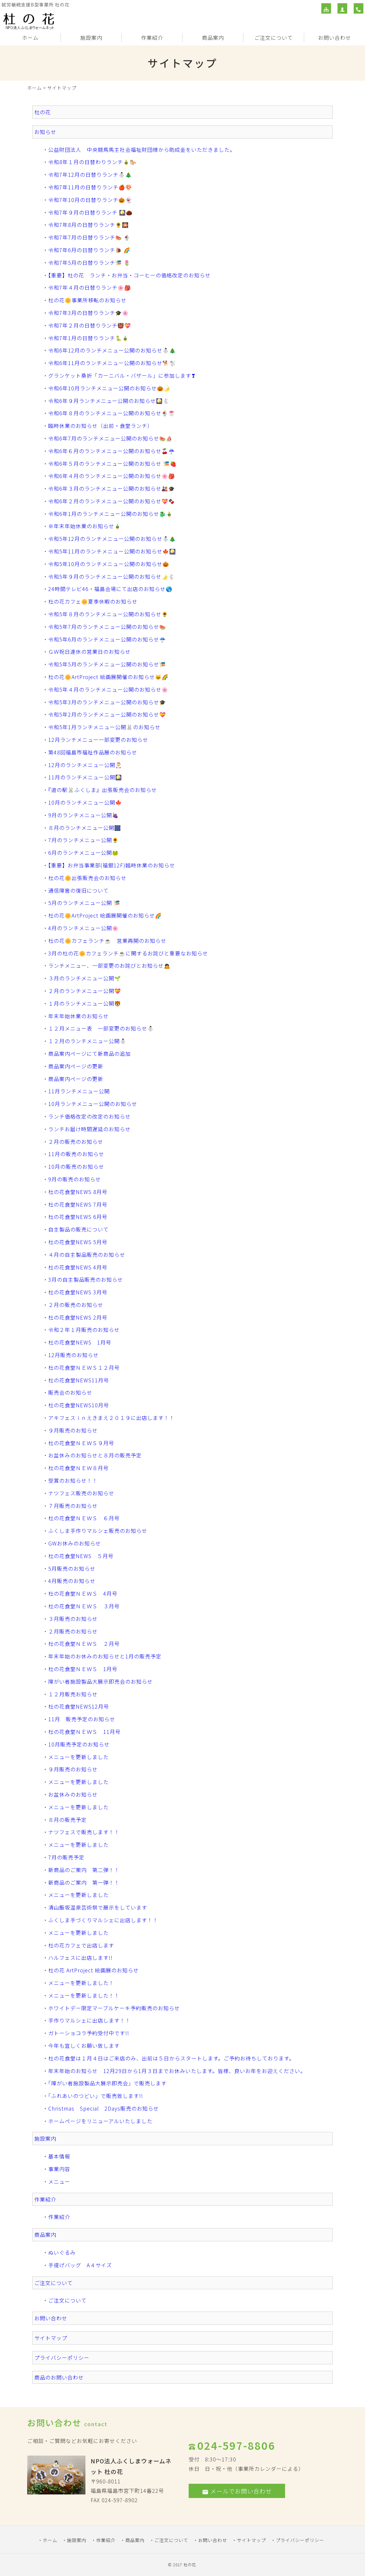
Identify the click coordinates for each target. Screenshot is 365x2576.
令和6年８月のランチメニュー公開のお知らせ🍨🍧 (111, 413)
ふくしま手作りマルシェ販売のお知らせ (97, 1530)
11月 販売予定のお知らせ (81, 1719)
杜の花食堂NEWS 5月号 (77, 1242)
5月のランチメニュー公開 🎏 (84, 903)
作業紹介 (152, 37)
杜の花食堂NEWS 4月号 (77, 1267)
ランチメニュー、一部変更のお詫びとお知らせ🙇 (109, 965)
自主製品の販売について (78, 1229)
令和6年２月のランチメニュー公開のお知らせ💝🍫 (111, 501)
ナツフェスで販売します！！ (84, 1832)
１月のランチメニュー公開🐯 (84, 1003)
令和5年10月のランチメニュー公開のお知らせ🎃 (108, 564)
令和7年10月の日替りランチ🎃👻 (90, 200)
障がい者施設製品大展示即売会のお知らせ (100, 1681)
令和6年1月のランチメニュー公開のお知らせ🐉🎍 (110, 514)
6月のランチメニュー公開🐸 (83, 852)
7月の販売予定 (66, 1857)
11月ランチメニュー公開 (79, 1091)
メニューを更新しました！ (81, 1983)
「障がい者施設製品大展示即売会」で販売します (107, 2083)
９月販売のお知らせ (73, 1430)
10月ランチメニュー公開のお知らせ (92, 1104)
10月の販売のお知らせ (76, 1166)
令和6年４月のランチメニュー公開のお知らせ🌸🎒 (111, 476)
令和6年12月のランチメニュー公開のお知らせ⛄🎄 (112, 350)
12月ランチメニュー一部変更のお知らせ (98, 739)
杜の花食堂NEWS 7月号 (77, 1204)
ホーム (30, 37)
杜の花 (42, 112)
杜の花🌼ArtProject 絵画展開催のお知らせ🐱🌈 (108, 677)
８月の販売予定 (67, 1819)
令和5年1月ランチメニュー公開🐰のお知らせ (104, 727)
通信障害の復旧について (78, 890)
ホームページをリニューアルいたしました (100, 2121)
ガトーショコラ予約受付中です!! (88, 2033)
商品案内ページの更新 (75, 1066)
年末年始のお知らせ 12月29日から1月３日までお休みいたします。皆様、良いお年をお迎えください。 (177, 2071)
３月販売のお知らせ (73, 1619)
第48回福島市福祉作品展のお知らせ (92, 752)
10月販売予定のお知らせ (79, 1744)
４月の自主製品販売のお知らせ (86, 1254)
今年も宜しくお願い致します (84, 2045)
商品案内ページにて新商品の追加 (89, 1053)
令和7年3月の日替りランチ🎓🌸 (88, 313)
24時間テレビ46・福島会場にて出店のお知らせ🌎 (110, 589)
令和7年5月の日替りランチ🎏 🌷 (89, 262)
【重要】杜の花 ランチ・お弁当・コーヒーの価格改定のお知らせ (129, 275)
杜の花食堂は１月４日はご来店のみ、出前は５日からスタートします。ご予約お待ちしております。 (171, 2058)
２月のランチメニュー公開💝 (84, 991)
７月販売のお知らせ (73, 1506)
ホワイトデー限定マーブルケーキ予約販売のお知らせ (114, 2008)
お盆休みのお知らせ (73, 1794)
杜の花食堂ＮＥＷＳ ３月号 (84, 1606)
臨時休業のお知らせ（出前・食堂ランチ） (100, 425)
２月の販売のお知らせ (75, 1141)
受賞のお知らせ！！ (73, 1480)
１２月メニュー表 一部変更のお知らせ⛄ (101, 1028)
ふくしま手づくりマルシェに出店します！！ (103, 1920)
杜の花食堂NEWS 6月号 (77, 1217)
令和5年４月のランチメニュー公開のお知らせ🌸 (108, 689)
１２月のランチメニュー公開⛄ (87, 1041)
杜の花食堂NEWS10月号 (78, 1405)
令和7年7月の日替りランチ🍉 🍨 (89, 237)
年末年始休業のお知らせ (78, 1016)
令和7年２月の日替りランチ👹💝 (89, 325)
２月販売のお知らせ (73, 1631)
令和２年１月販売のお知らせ (84, 1329)
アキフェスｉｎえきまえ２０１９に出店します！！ (111, 1418)
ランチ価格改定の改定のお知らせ (89, 1116)
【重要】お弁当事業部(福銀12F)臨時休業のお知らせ (111, 865)
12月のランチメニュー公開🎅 (85, 765)
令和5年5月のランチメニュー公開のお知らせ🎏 (107, 664)
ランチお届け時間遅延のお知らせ (89, 1129)
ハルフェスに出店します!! (80, 1957)
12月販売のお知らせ (73, 1355)
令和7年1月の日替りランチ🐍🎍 (88, 338)
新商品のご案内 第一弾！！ (84, 1882)
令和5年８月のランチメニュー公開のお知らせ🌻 (108, 614)
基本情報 (59, 2156)
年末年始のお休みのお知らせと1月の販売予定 (104, 1656)
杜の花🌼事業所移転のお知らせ (87, 300)
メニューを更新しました (78, 1757)
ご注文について (273, 37)
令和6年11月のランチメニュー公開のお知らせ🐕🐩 (112, 363)
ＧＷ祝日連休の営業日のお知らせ (89, 651)
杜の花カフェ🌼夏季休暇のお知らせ (93, 601)
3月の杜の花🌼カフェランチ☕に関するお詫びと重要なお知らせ (128, 953)
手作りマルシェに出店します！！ (89, 2020)
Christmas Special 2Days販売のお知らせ (103, 2108)
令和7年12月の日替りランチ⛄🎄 (90, 174)
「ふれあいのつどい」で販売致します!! (95, 2096)
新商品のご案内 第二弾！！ (84, 1870)
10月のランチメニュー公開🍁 (85, 802)
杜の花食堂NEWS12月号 (78, 1706)
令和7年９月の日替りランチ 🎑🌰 (90, 212)
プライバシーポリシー (61, 2357)
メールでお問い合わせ (237, 2491)
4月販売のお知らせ (71, 1581)
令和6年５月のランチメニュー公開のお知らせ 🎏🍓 (112, 463)
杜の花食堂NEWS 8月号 (77, 1192)
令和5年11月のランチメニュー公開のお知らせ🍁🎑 (112, 551)
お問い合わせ (334, 37)
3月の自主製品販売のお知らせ (85, 1279)
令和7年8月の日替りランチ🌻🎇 (88, 225)
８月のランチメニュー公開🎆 (84, 827)
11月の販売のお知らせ (76, 1154)
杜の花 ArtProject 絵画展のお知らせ (93, 1970)
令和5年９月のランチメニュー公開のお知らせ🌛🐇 (111, 576)
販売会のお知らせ (70, 1392)
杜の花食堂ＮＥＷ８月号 (78, 1468)
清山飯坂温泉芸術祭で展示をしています (97, 1907)
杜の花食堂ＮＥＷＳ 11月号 (84, 1731)
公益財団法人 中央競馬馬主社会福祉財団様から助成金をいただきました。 (141, 149)
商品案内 (213, 37)
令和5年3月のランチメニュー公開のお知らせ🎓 (107, 702)
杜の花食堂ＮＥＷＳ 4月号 (82, 1593)
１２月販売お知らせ (73, 1694)
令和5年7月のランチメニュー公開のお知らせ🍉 (107, 626)
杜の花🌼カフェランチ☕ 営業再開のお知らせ (107, 940)
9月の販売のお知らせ (74, 1179)
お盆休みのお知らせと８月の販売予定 (95, 1455)
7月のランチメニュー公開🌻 (83, 840)
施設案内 (91, 37)
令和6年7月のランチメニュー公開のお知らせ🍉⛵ (110, 438)
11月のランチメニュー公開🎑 (85, 777)
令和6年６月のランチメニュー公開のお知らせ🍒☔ (111, 451)
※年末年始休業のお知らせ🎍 (84, 526)
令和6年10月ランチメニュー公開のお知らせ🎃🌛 (109, 388)
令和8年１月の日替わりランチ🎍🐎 (92, 162)
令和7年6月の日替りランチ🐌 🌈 (89, 250)
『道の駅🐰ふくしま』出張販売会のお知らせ (102, 790)
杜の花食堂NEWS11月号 (78, 1380)
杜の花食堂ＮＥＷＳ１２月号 (84, 1367)
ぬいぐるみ (62, 2252)
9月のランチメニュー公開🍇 (83, 815)
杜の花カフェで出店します (81, 1945)
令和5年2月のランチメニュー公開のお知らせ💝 (107, 714)
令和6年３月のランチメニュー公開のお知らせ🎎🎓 (111, 488)
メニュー (59, 2181)
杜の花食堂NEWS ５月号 (81, 1556)
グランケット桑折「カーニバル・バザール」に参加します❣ (122, 375)
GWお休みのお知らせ (74, 1543)
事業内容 (59, 2169)
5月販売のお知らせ (71, 1568)
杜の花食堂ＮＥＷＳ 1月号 (82, 1669)
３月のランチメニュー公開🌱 (84, 978)
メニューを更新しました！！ (84, 1995)
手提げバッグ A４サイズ (80, 2265)
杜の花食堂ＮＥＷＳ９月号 (81, 1443)
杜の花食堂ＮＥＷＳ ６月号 (84, 1518)
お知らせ (45, 132)
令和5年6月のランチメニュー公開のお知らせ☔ (107, 639)
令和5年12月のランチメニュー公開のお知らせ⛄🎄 (112, 538)
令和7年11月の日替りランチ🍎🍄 (90, 187)
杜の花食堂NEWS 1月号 (79, 1342)
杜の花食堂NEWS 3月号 (77, 1292)
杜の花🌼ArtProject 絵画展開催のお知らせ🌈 (105, 915)
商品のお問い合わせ (59, 2377)
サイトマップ (50, 2338)
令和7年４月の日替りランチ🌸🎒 (89, 287)
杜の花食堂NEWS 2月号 (77, 1317)
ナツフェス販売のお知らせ (81, 1493)
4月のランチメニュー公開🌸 (83, 928)
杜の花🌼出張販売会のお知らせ (87, 878)
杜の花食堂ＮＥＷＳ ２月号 (84, 1643)
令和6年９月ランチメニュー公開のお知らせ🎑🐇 (109, 401)
